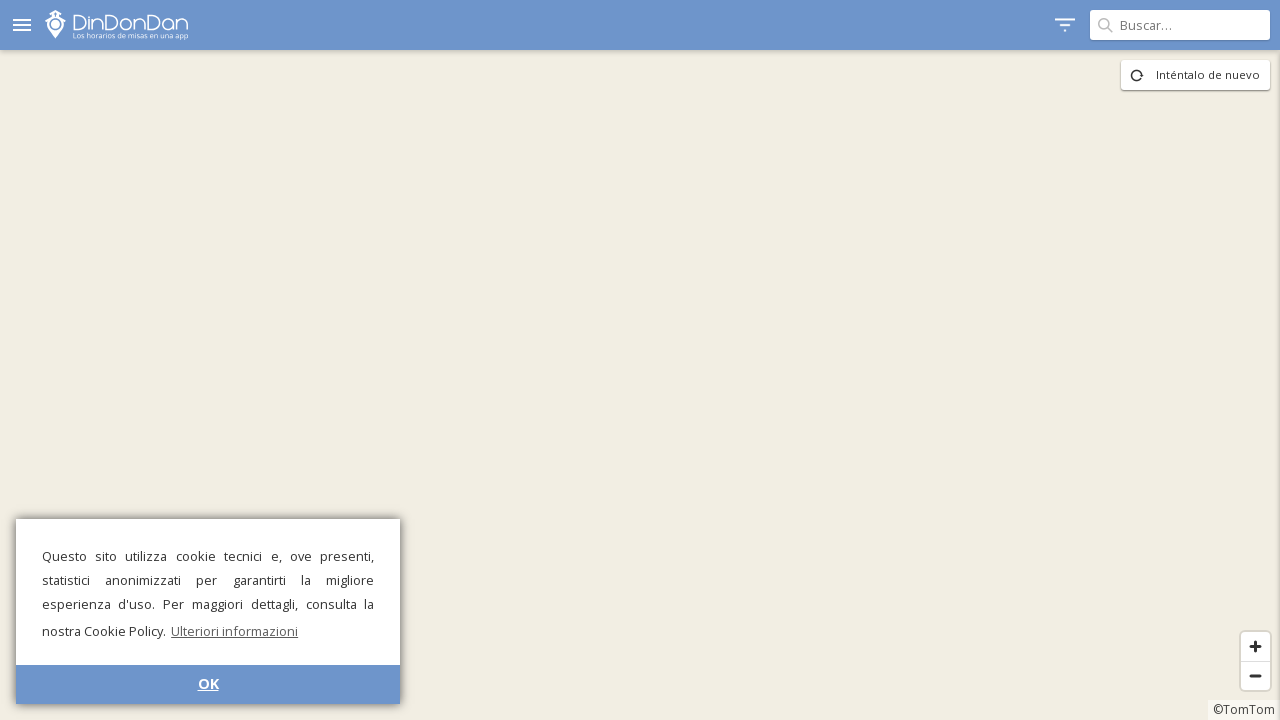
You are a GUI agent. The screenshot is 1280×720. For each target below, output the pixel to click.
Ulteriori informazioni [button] (234, 631)
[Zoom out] (1255, 675)
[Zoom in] (1255, 646)
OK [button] (208, 683)
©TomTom (1244, 709)
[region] (640, 385)
